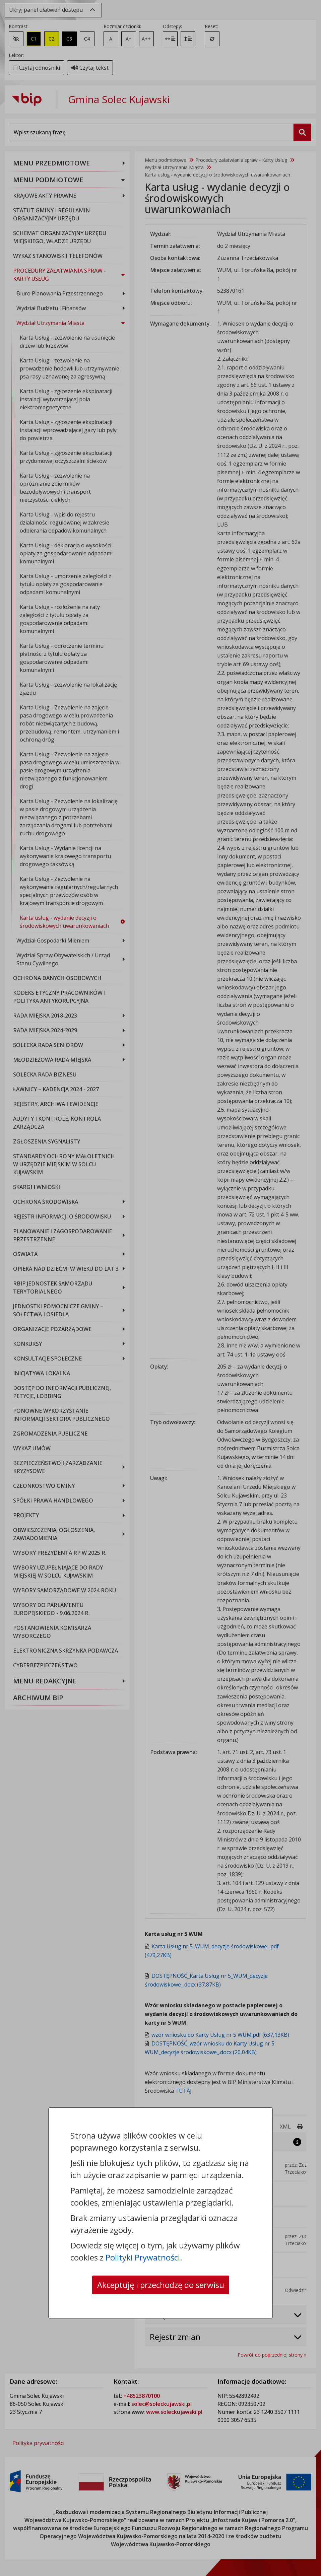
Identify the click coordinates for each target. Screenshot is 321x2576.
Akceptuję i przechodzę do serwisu (160, 2284)
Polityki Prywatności (143, 2257)
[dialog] (160, 1288)
